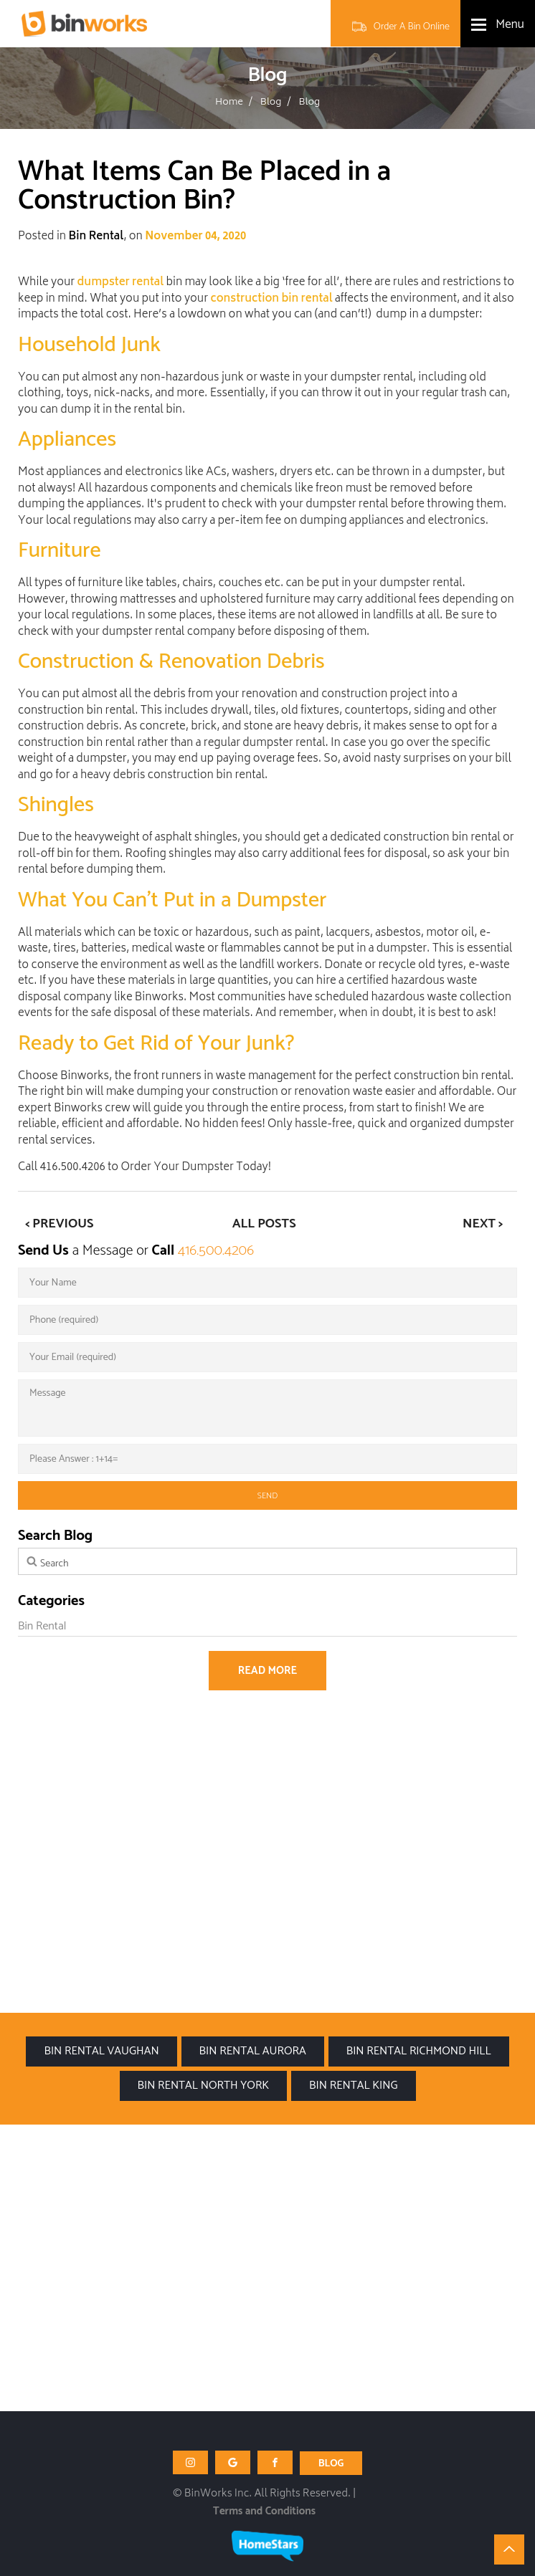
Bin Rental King (353, 2085)
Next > (483, 1224)
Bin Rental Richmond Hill (418, 2051)
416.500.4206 (216, 1251)
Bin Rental (96, 237)
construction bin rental (271, 300)
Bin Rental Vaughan (101, 2051)
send (267, 1496)
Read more (268, 1671)
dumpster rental (120, 283)
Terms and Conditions (264, 2511)
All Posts (264, 1224)
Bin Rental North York (204, 2085)
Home (229, 103)
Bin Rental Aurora (252, 2051)
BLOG (331, 2464)
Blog (271, 103)
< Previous (59, 1224)
